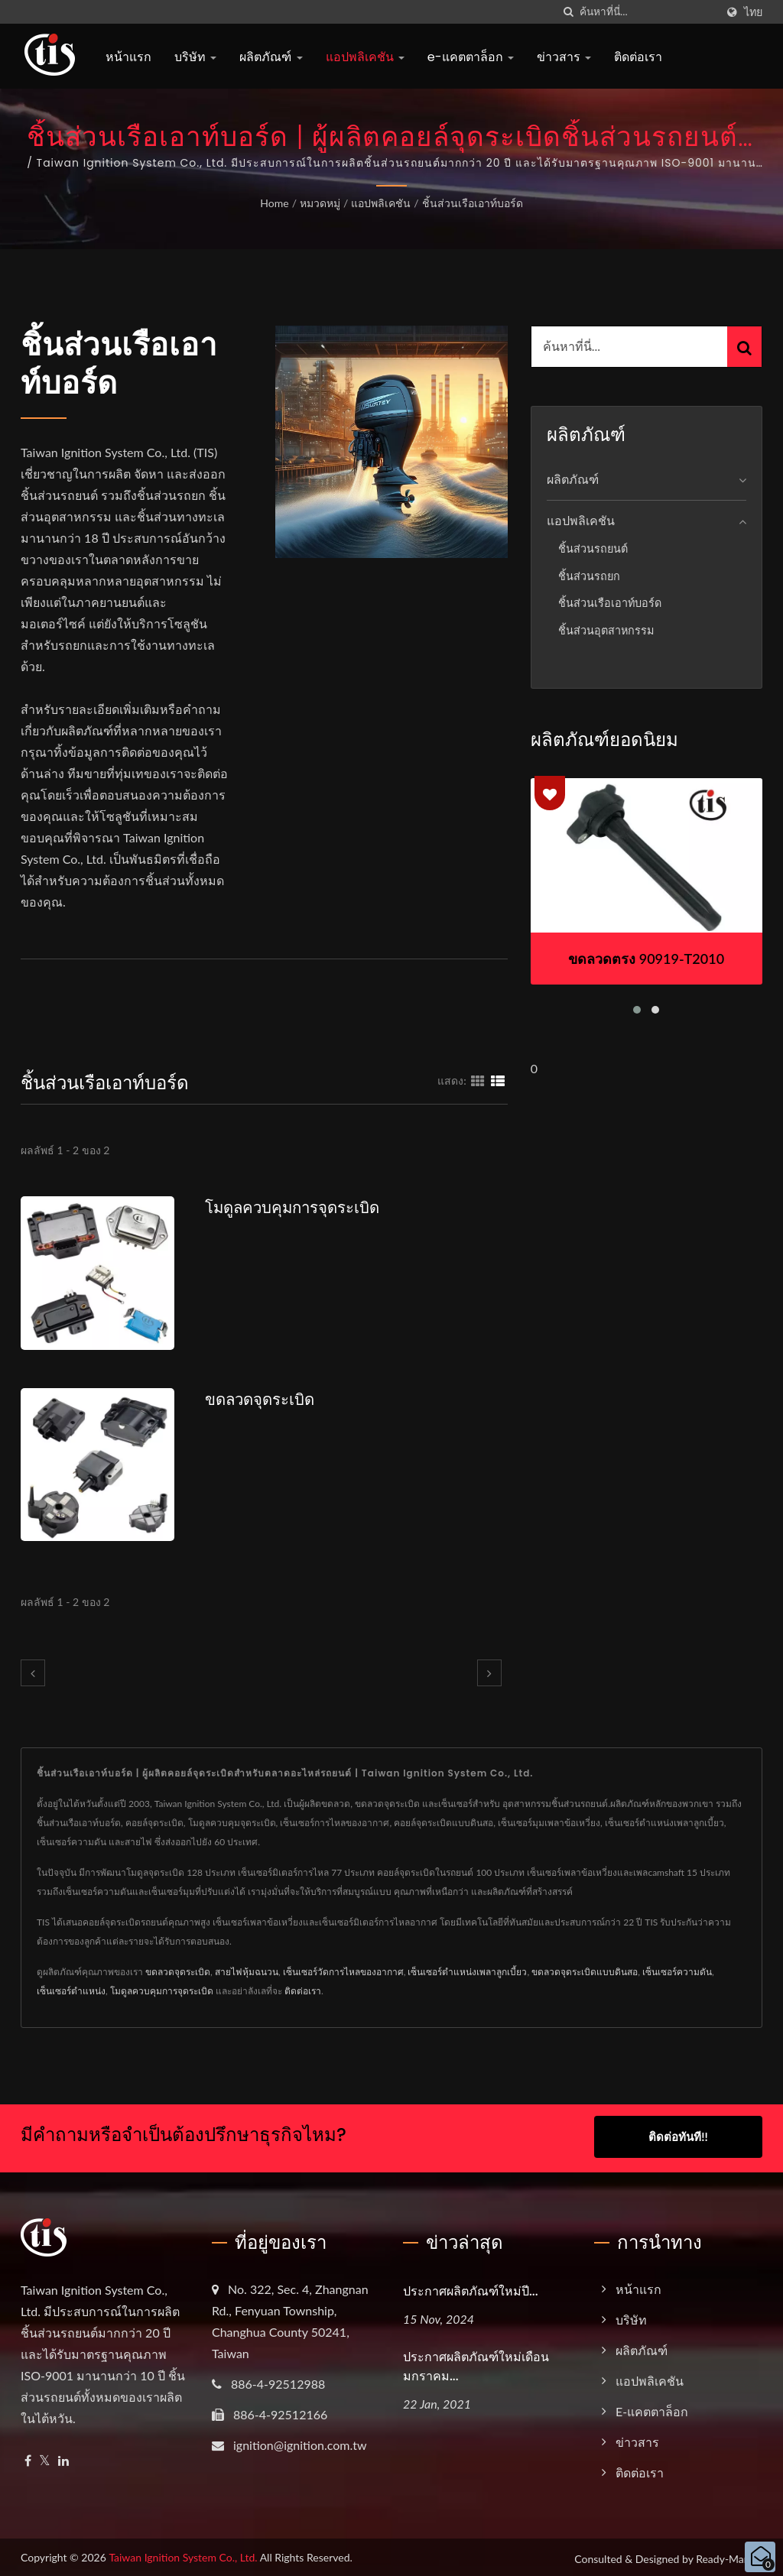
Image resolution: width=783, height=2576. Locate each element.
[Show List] (498, 1080)
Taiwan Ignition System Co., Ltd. (183, 2554)
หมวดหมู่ (320, 202)
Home (274, 202)
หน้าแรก (128, 57)
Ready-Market (729, 2555)
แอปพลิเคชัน (365, 57)
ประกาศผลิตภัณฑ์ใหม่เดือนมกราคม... (476, 2363)
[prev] (33, 1672)
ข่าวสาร (564, 57)
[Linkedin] (63, 2458)
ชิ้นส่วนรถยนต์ (593, 548)
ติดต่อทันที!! (677, 2136)
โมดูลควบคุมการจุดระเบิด (295, 1207)
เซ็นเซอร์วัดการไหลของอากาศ (343, 1971)
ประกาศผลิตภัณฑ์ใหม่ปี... (470, 2288)
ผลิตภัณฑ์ (270, 57)
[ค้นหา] (568, 12)
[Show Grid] (478, 1080)
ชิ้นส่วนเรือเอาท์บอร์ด (472, 202)
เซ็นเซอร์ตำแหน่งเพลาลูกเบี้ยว (467, 1971)
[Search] (648, 12)
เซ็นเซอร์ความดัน (677, 1971)
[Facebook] (27, 2458)
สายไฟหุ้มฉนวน (246, 1971)
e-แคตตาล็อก (470, 57)
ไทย (753, 12)
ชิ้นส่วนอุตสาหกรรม (606, 630)
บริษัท (195, 57)
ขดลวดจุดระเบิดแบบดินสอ (584, 1971)
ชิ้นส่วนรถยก (589, 575)
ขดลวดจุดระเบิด (262, 1399)
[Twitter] (44, 2458)
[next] (489, 1672)
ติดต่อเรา (638, 57)
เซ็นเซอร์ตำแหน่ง (71, 1991)
